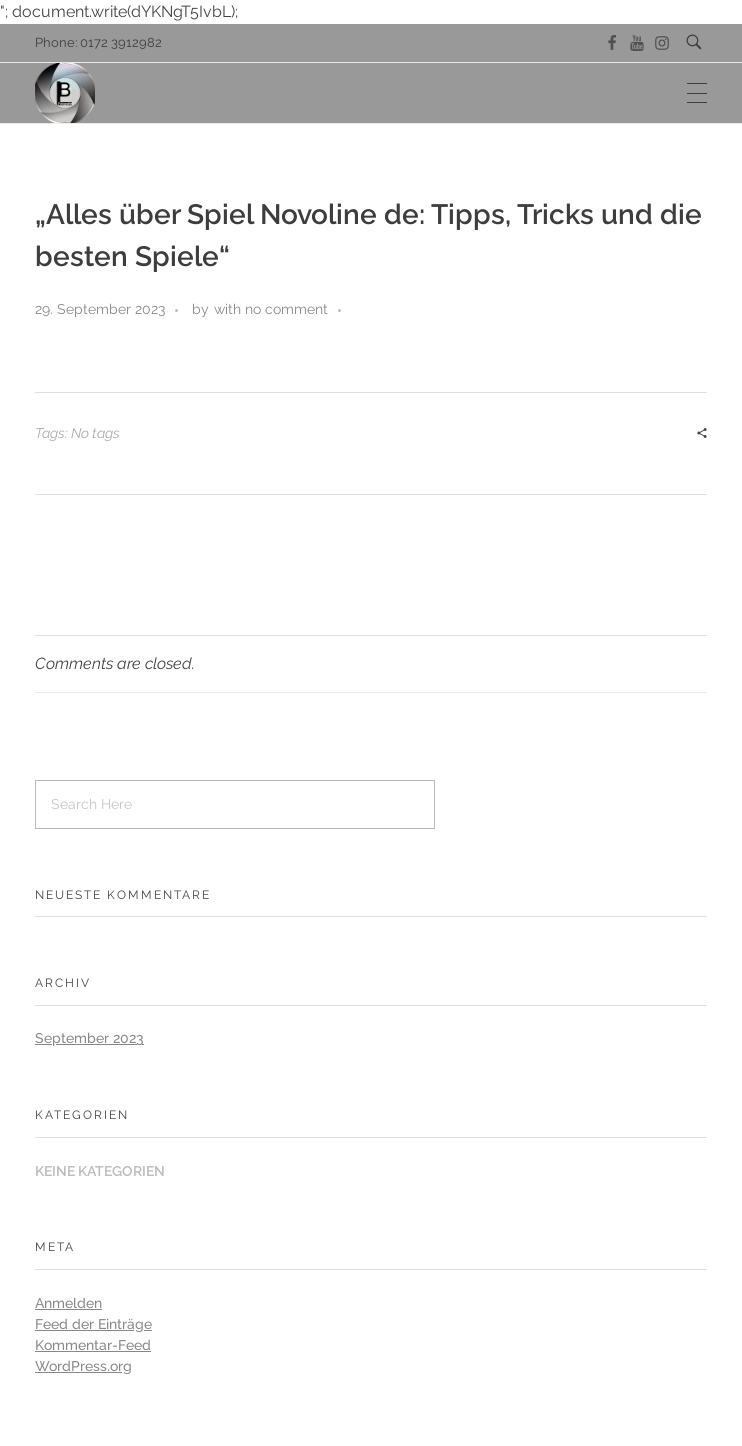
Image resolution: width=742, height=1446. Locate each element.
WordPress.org (83, 1366)
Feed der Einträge (93, 1324)
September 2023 (89, 1038)
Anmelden (68, 1303)
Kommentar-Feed (93, 1345)
